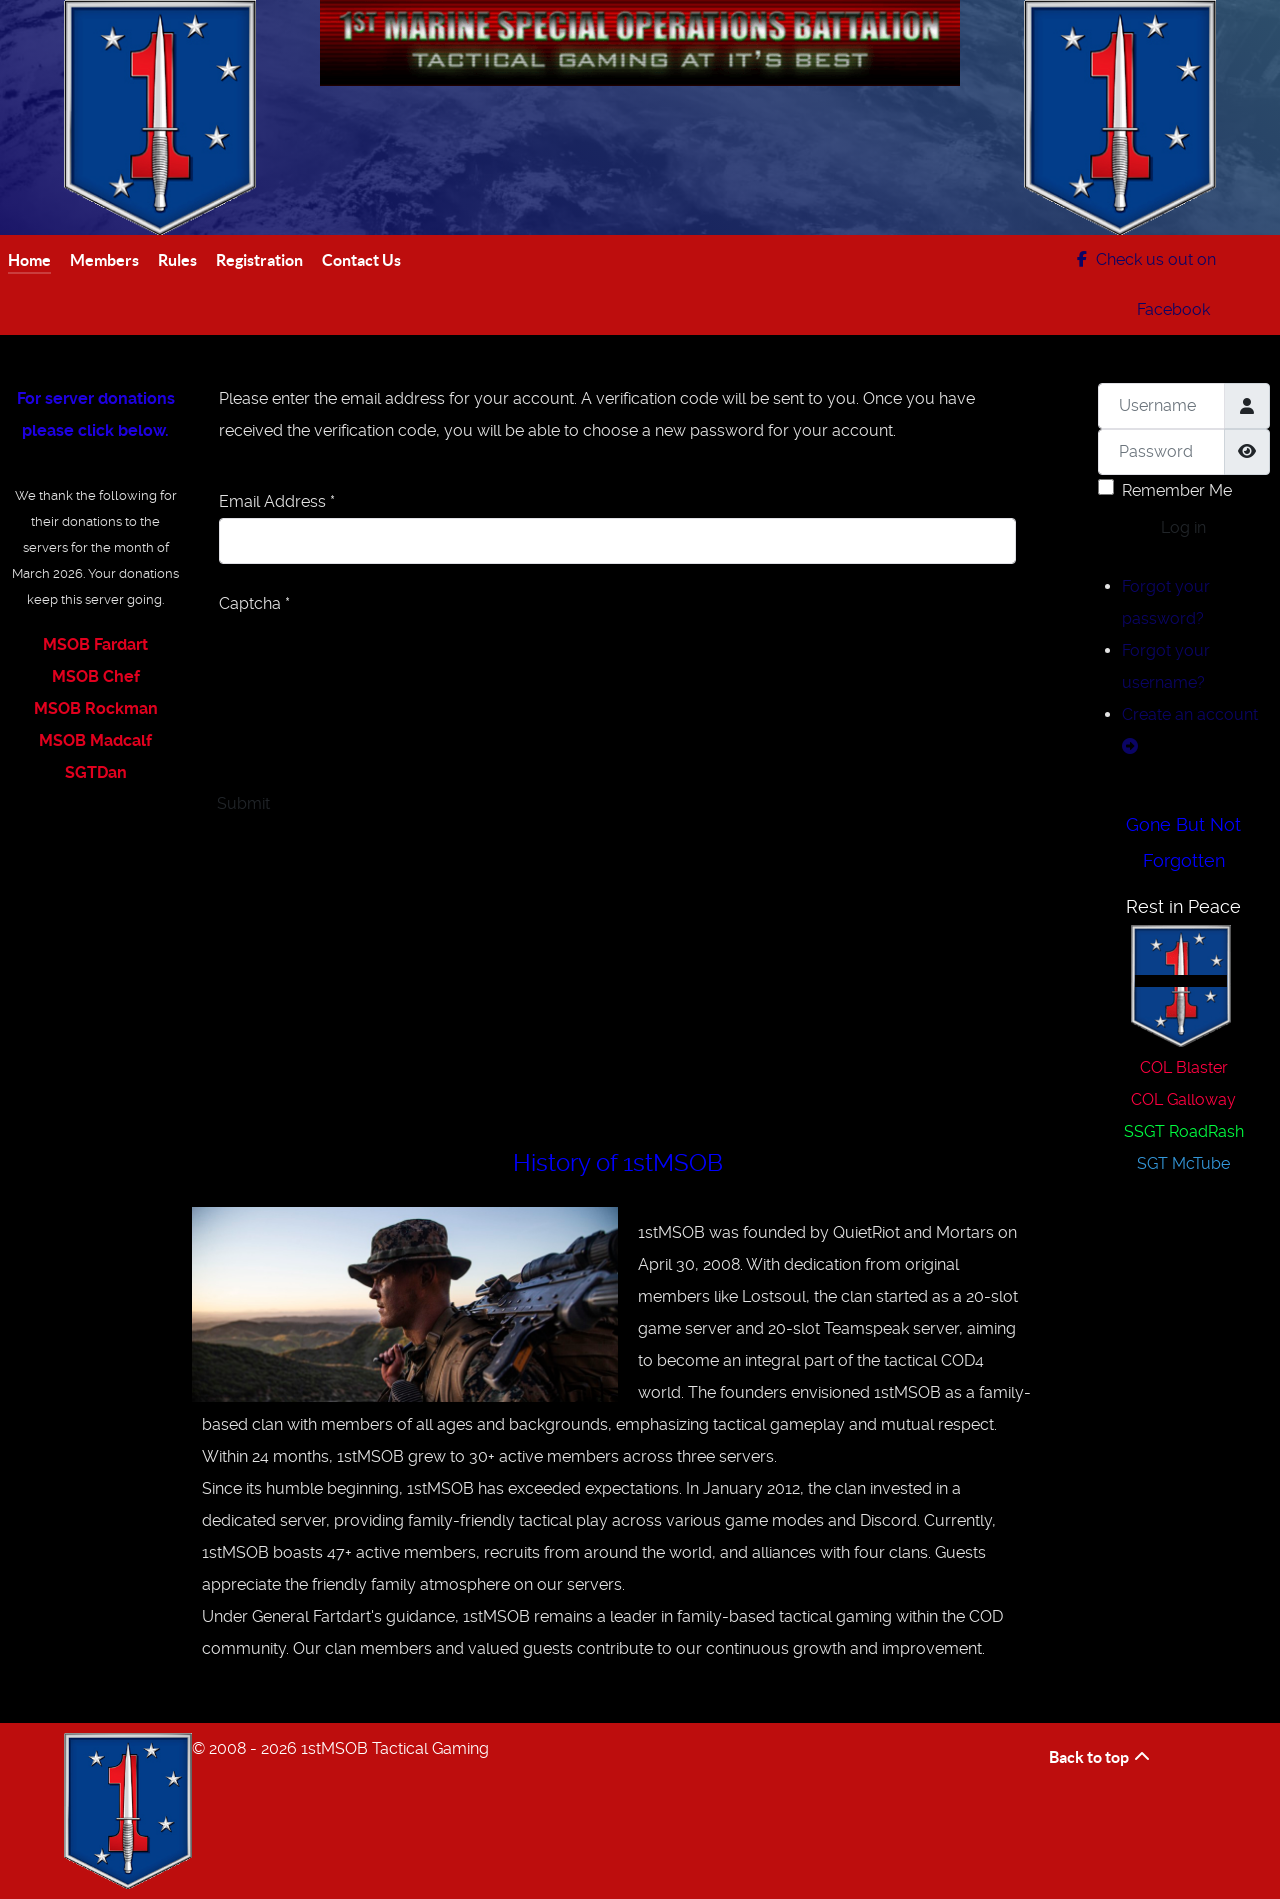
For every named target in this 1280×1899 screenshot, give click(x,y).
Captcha (254, 603)
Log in (1183, 527)
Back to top (1100, 1757)
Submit (243, 803)
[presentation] (371, 659)
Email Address (277, 501)
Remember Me (1177, 490)
